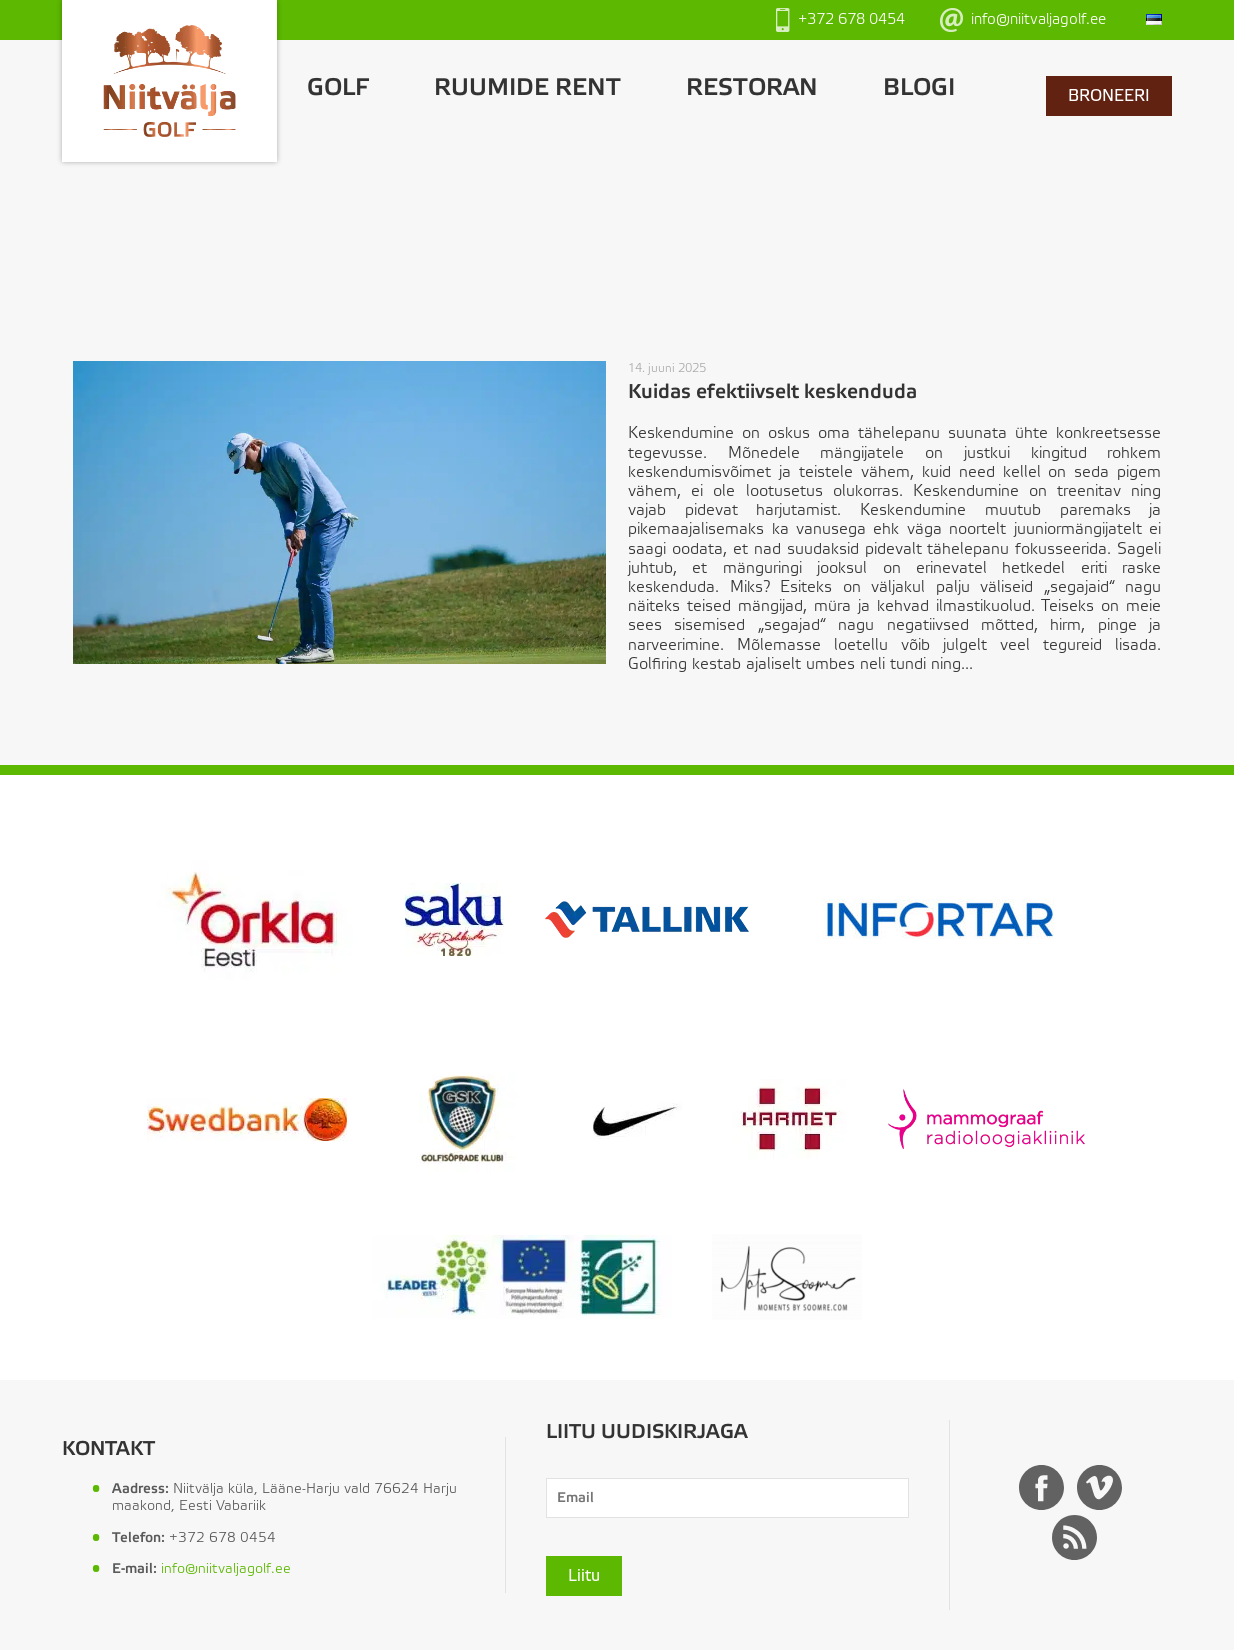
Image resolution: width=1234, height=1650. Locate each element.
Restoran (752, 88)
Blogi (919, 88)
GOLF (338, 88)
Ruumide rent (527, 88)
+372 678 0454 (840, 19)
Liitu (584, 1576)
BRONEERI (1109, 96)
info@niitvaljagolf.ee (1023, 19)
